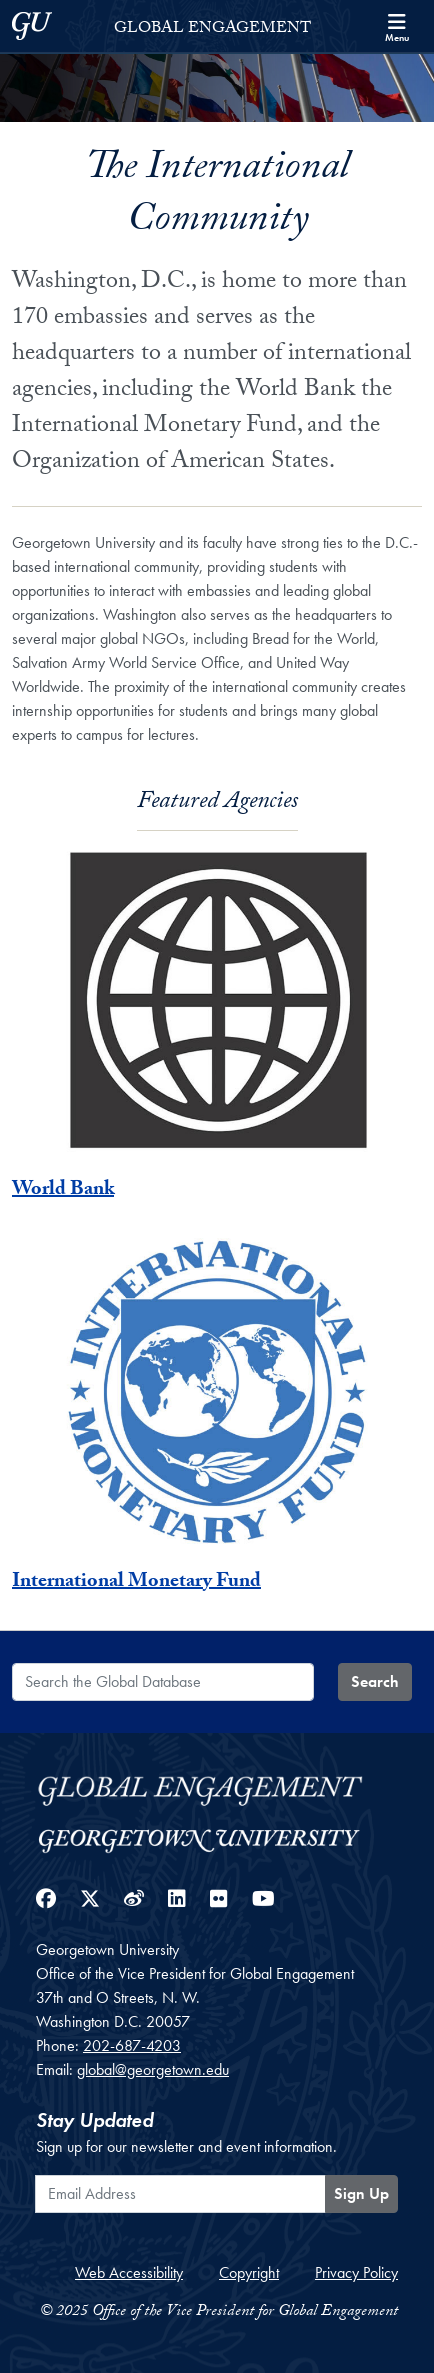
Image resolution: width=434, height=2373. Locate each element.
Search (375, 1681)
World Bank (63, 1191)
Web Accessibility (129, 2272)
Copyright (249, 2272)
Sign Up (361, 2193)
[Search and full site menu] (397, 26)
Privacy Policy (356, 2272)
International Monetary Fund (136, 1583)
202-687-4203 (132, 2045)
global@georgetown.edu (153, 2069)
